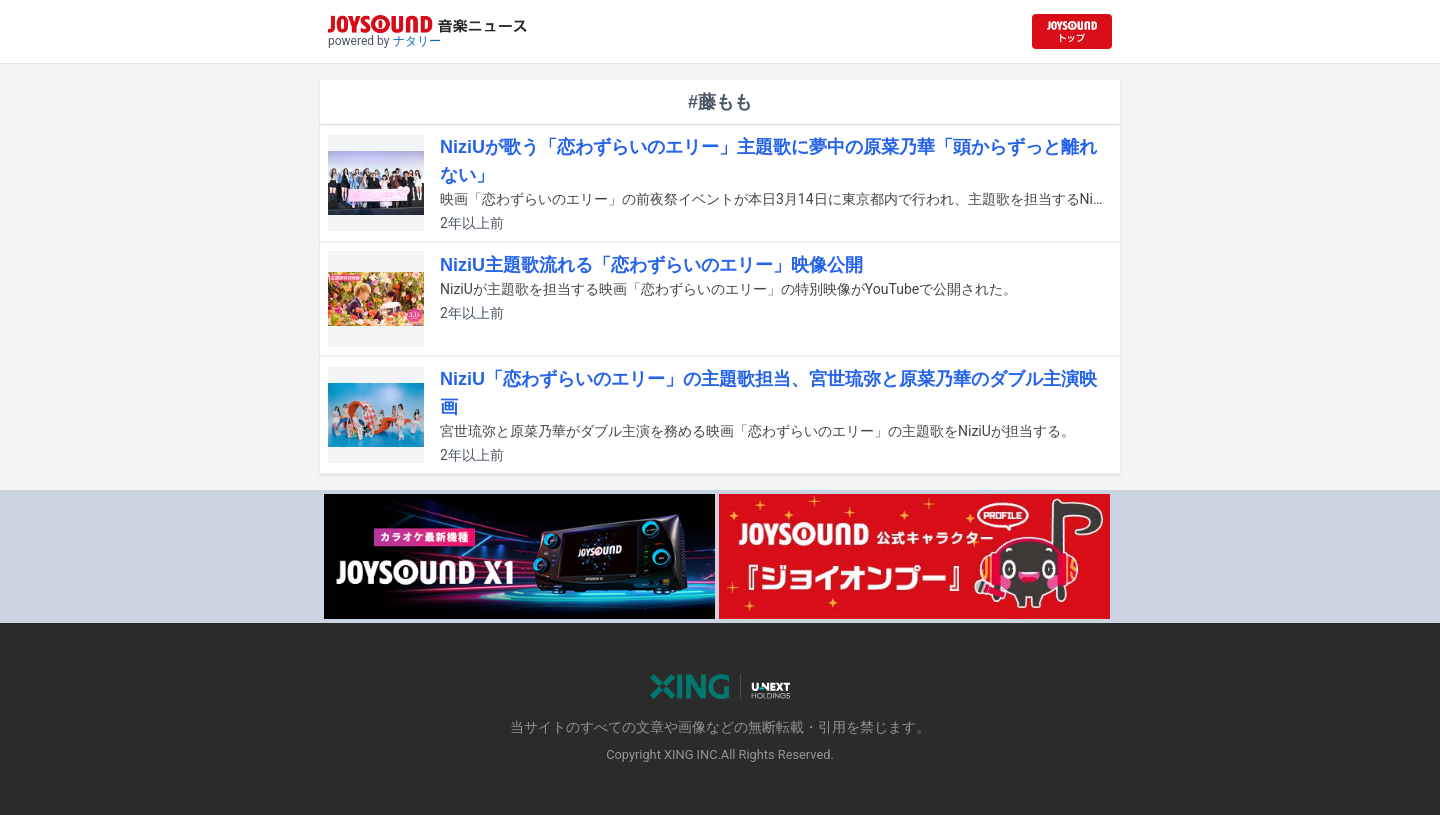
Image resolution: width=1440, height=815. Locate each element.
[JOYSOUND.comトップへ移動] (1072, 31)
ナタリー (417, 41)
